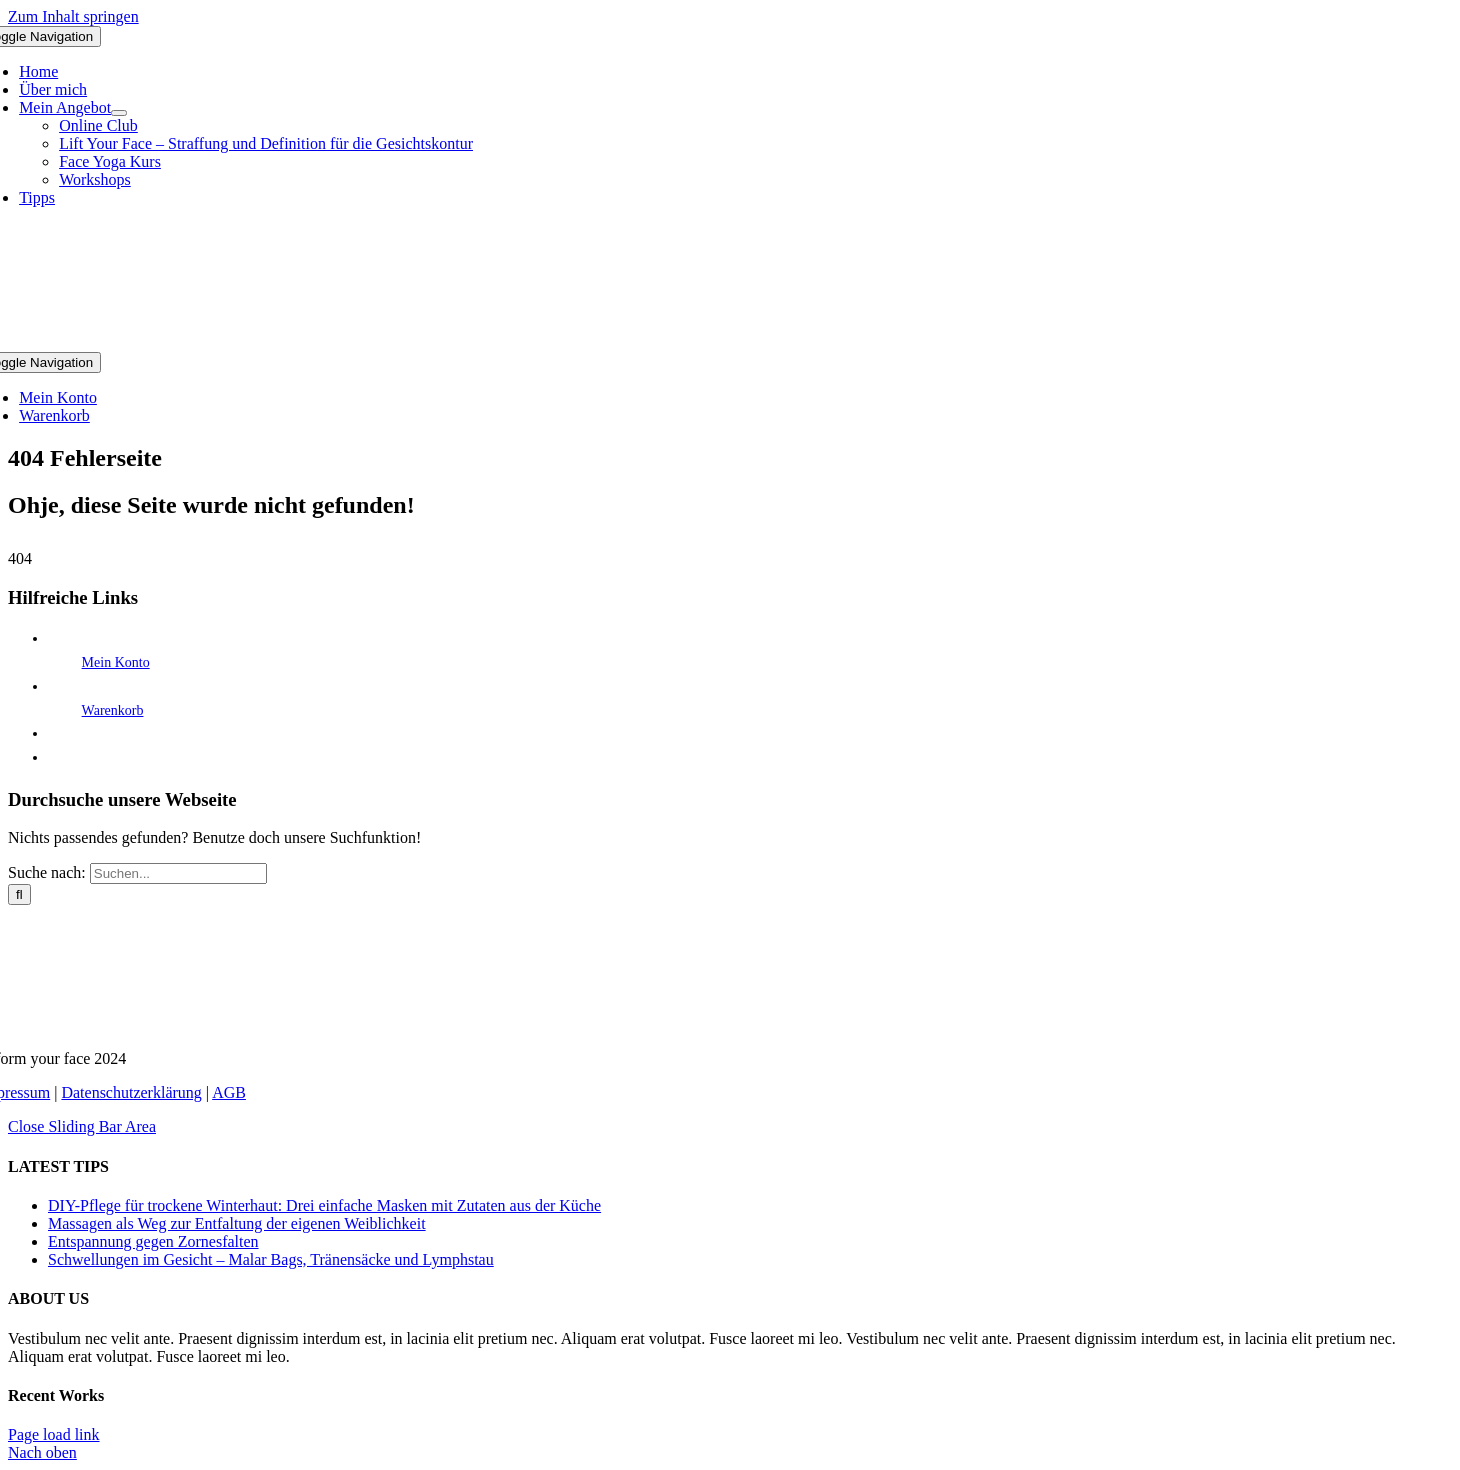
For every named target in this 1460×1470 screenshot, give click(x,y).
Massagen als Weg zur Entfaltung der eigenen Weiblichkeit (237, 1223)
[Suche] (19, 894)
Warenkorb (113, 710)
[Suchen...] (178, 873)
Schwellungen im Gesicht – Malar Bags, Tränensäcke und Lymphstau (271, 1259)
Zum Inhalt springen (73, 16)
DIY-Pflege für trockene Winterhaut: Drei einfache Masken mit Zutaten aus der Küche (324, 1205)
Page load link (54, 1434)
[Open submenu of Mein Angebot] (119, 113)
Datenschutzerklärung (131, 1092)
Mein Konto (116, 662)
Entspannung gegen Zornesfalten (153, 1241)
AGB (229, 1092)
